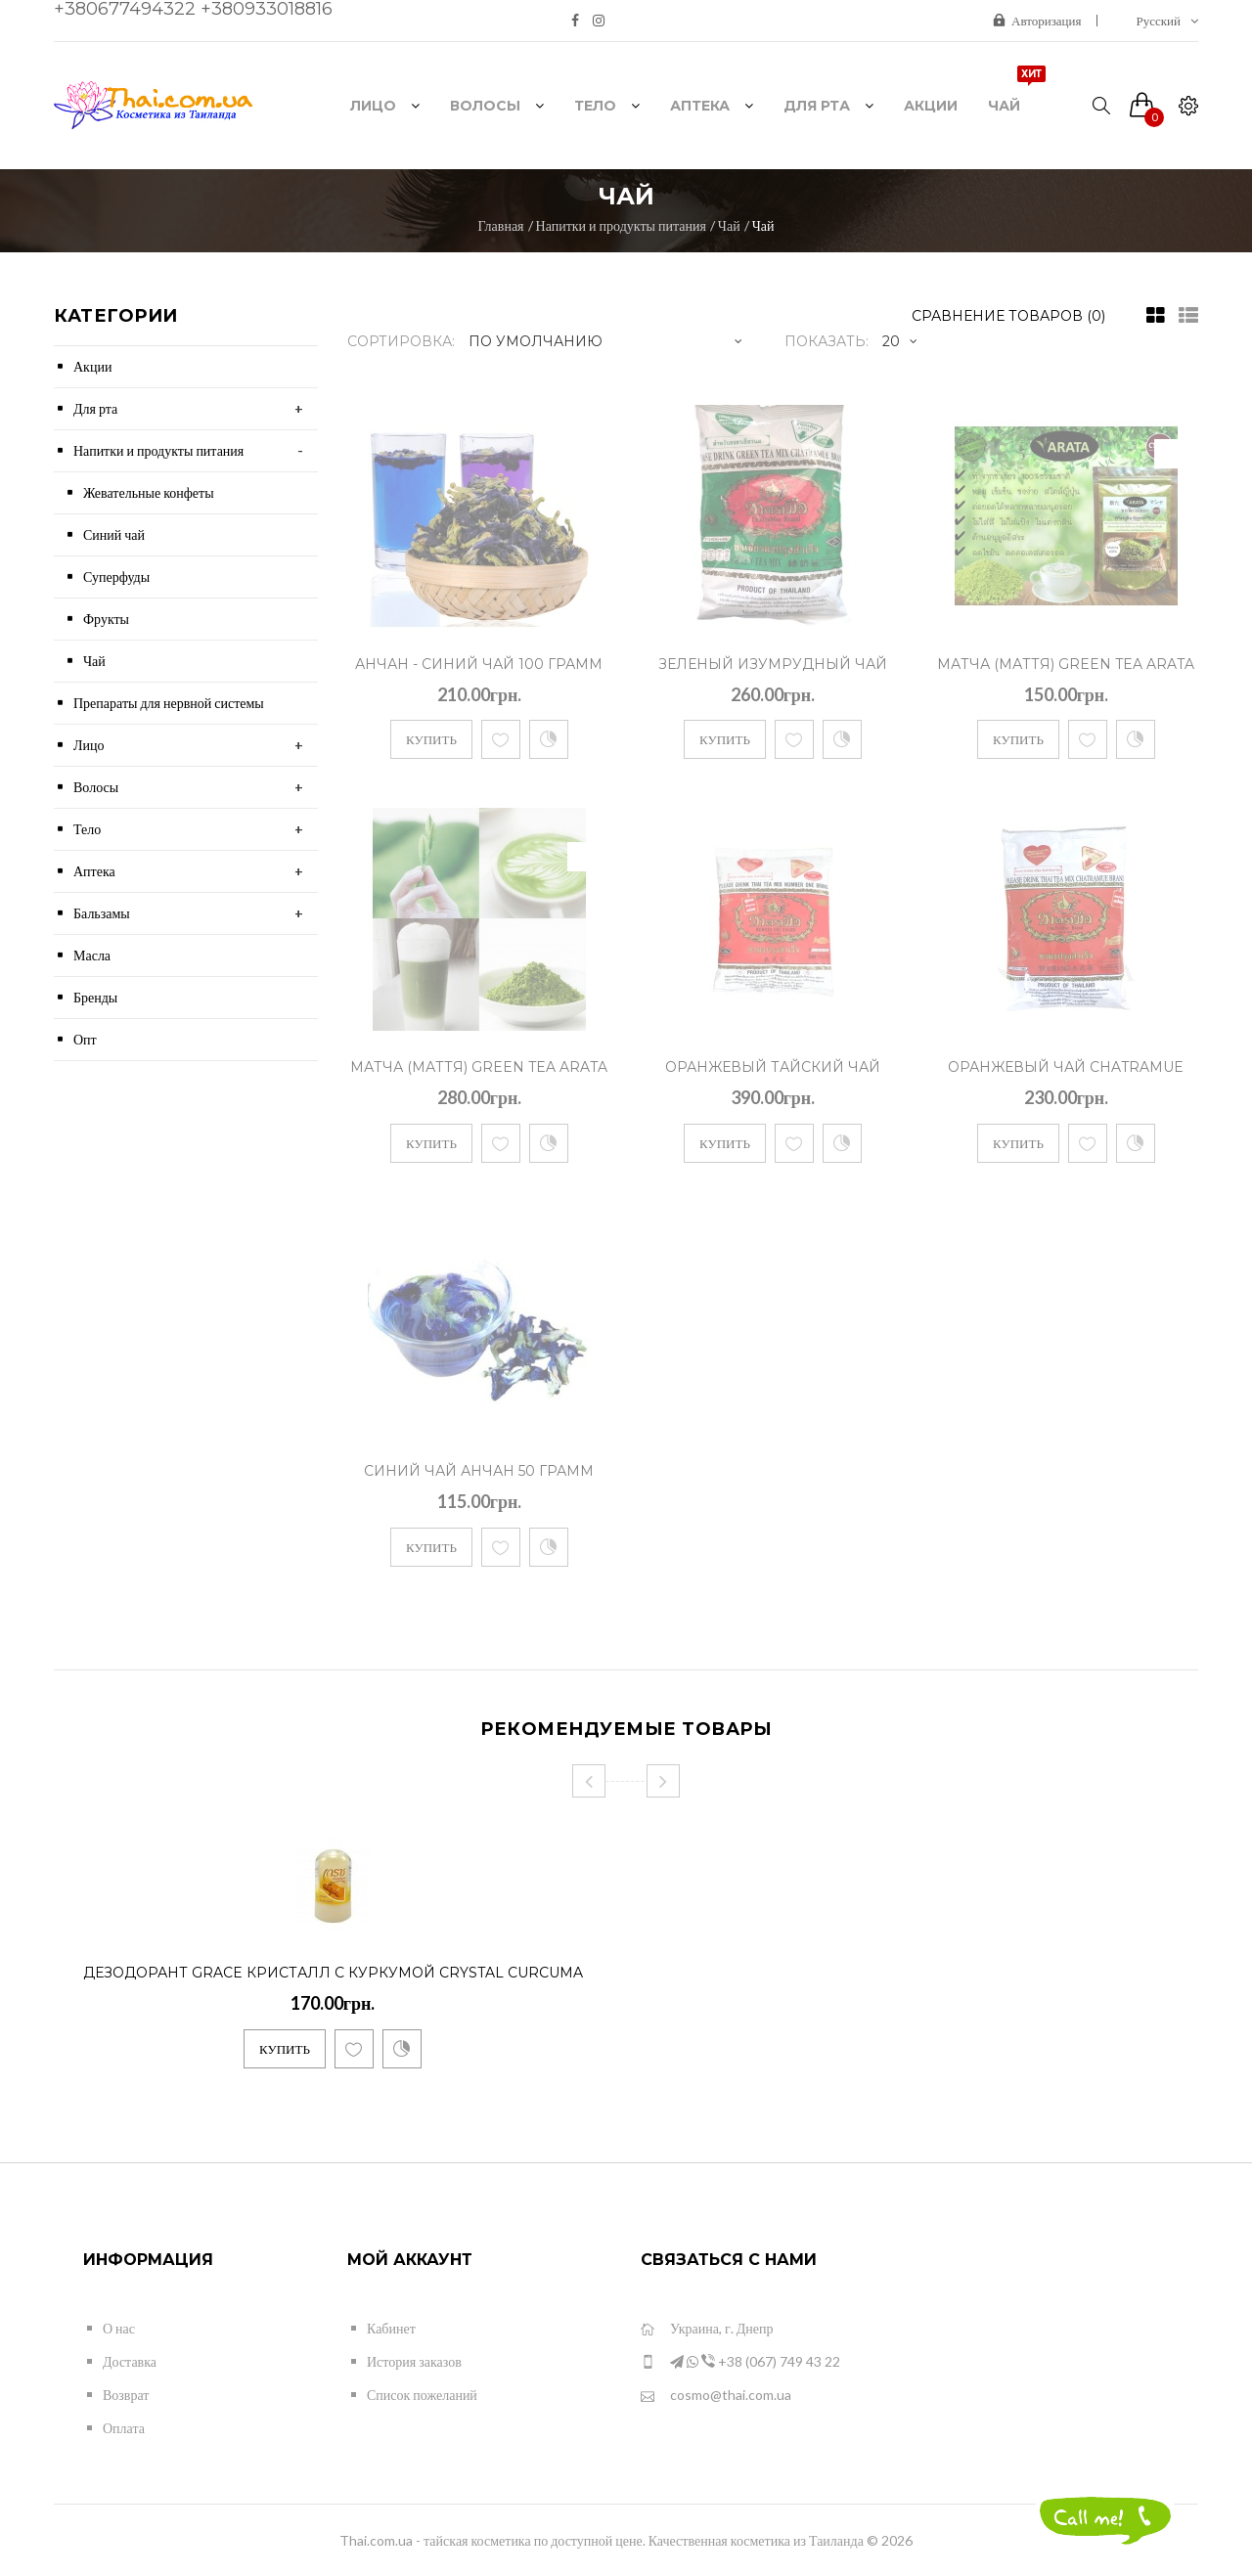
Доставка (129, 2361)
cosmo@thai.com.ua (716, 2395)
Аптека (94, 871)
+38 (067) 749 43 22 (740, 2362)
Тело (87, 829)
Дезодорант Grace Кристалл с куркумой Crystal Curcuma (333, 1972)
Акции (92, 366)
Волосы (95, 786)
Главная (501, 225)
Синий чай (114, 534)
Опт (85, 1039)
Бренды (95, 997)
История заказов (414, 2361)
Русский (1168, 20)
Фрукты (106, 618)
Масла (92, 955)
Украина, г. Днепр (707, 2329)
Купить (431, 739)
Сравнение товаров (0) (1008, 316)
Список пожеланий (422, 2394)
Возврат (126, 2394)
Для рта (95, 408)
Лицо (88, 744)
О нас (119, 2328)
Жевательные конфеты (148, 492)
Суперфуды (116, 576)
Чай (729, 225)
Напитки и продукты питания (621, 225)
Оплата (124, 2428)
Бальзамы (101, 913)
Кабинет (391, 2328)
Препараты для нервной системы (168, 702)
